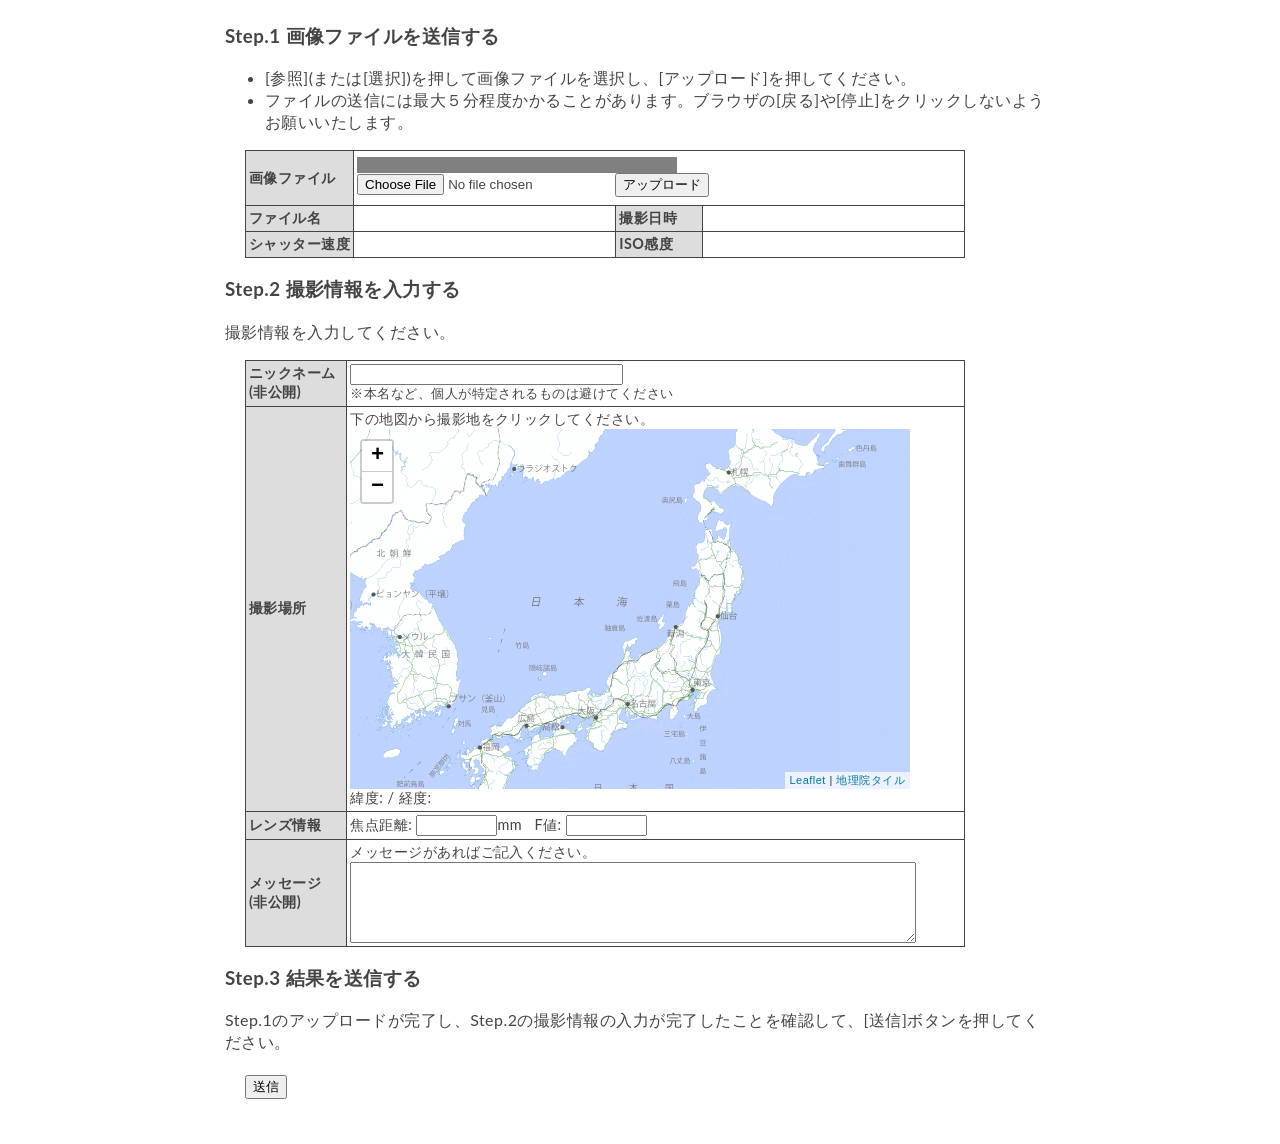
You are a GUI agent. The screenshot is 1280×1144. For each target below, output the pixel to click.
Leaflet (808, 780)
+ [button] (378, 456)
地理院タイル (870, 780)
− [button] (378, 487)
